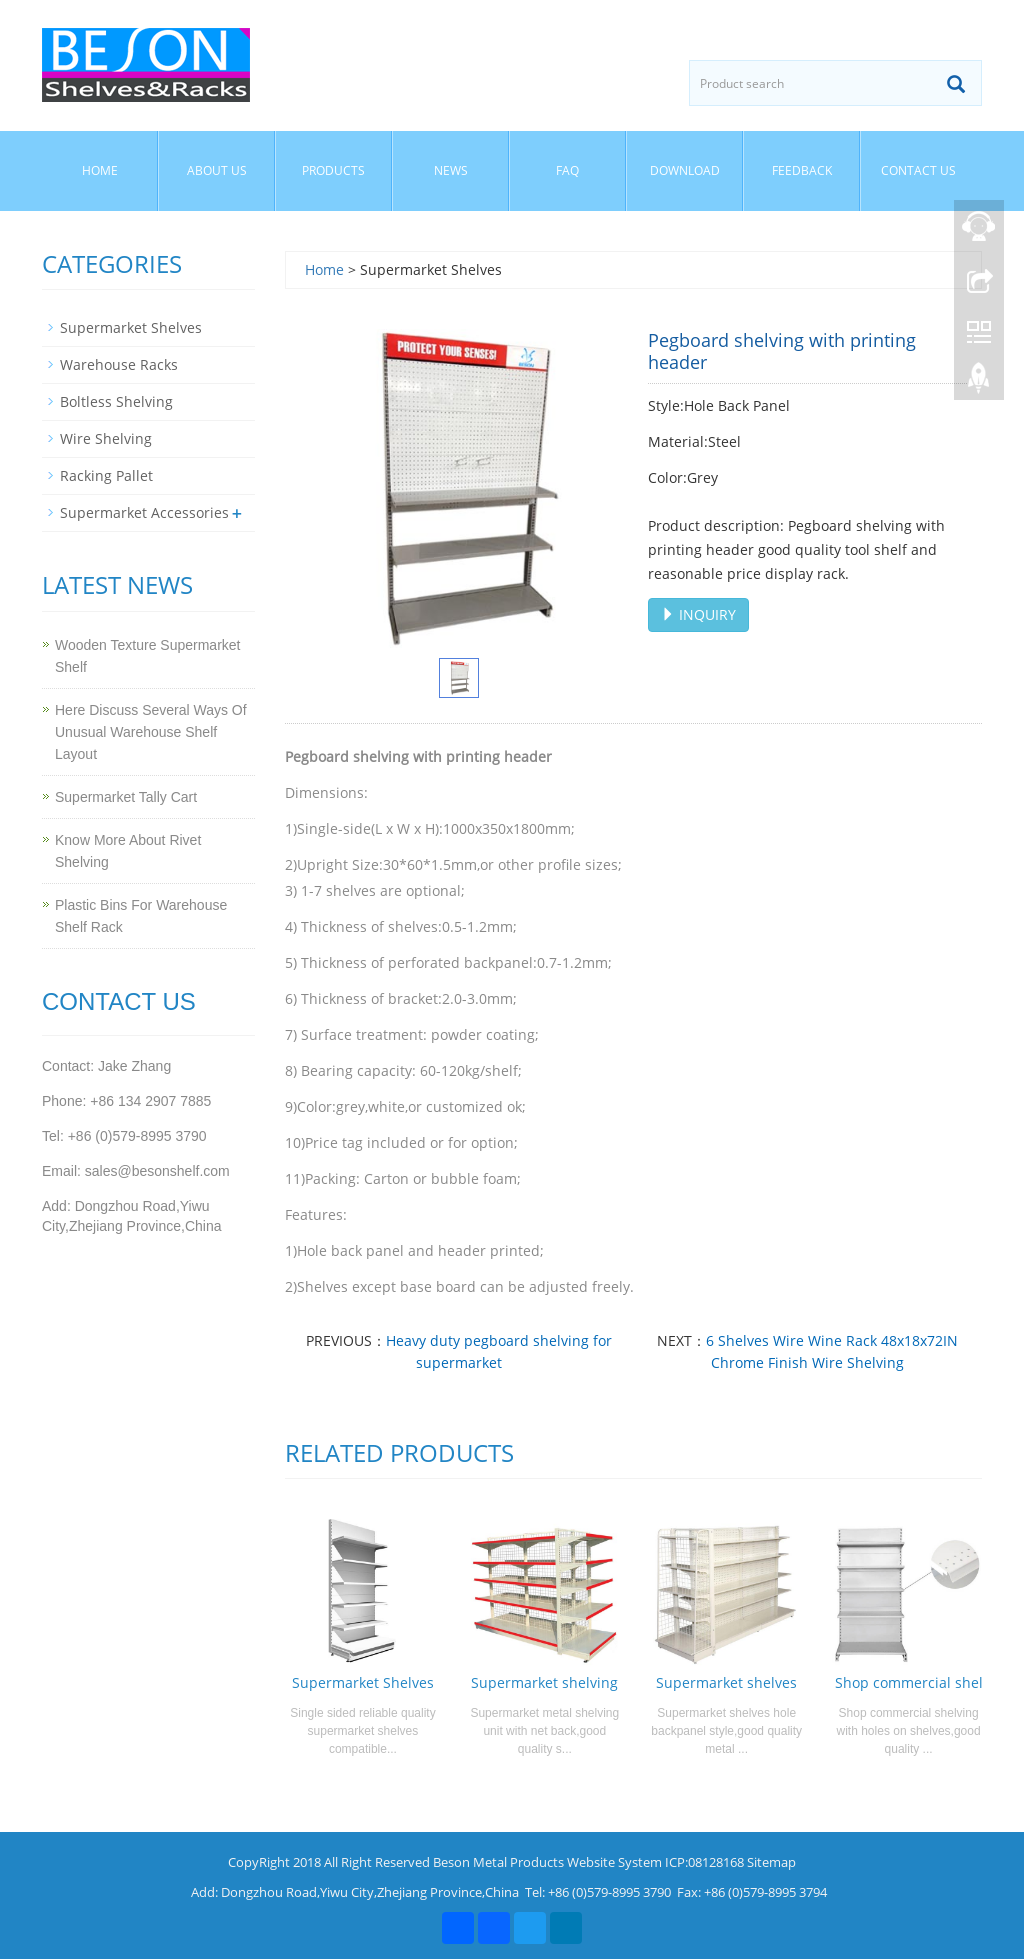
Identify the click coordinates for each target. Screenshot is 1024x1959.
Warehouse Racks (119, 364)
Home (100, 170)
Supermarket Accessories (144, 512)
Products (333, 170)
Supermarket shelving (544, 1682)
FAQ (567, 170)
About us (217, 170)
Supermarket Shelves (363, 1682)
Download (685, 170)
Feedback (802, 170)
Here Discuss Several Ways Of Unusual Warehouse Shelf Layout (151, 732)
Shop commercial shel (909, 1682)
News (451, 170)
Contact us (918, 170)
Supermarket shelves (726, 1682)
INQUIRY (698, 614)
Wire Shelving (106, 438)
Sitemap (771, 1862)
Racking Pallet (106, 475)
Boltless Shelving (116, 401)
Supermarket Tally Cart (126, 797)
